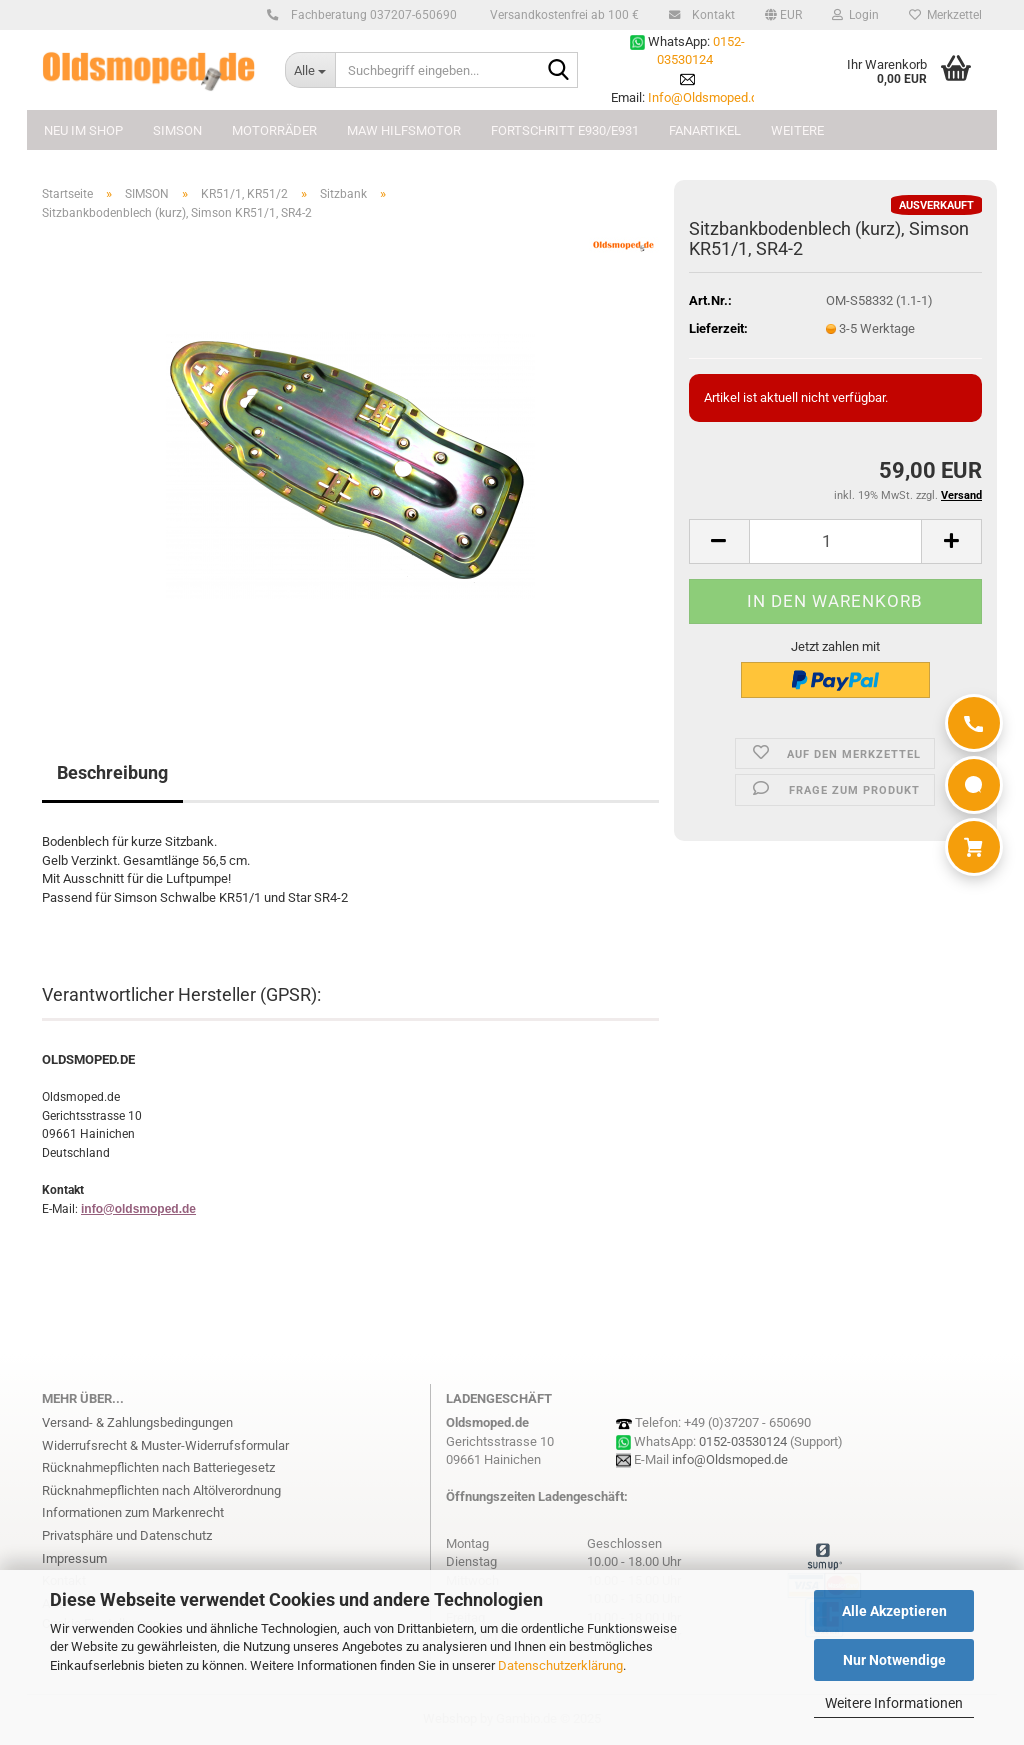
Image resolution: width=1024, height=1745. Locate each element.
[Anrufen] (974, 723)
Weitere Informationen (894, 1703)
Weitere (797, 130)
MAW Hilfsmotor (404, 130)
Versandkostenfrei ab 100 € (563, 15)
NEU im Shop (83, 130)
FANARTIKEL (705, 130)
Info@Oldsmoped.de (706, 97)
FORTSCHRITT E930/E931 (565, 130)
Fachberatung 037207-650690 (371, 15)
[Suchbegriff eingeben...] (310, 70)
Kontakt (710, 15)
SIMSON (177, 130)
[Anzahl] (835, 541)
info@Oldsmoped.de (730, 1459)
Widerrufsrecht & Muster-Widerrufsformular (165, 1445)
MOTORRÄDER (274, 130)
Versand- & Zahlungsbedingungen (137, 1422)
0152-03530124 (743, 1441)
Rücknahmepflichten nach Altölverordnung (161, 1490)
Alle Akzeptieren (894, 1611)
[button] (783, 15)
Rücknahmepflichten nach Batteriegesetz (158, 1467)
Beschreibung (112, 772)
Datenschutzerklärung (560, 1665)
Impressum (74, 1558)
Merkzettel (945, 15)
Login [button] (855, 15)
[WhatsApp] (974, 785)
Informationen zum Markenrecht (133, 1512)
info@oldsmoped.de (138, 1209)
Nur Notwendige (894, 1660)
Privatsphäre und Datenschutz (127, 1535)
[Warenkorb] (974, 847)
